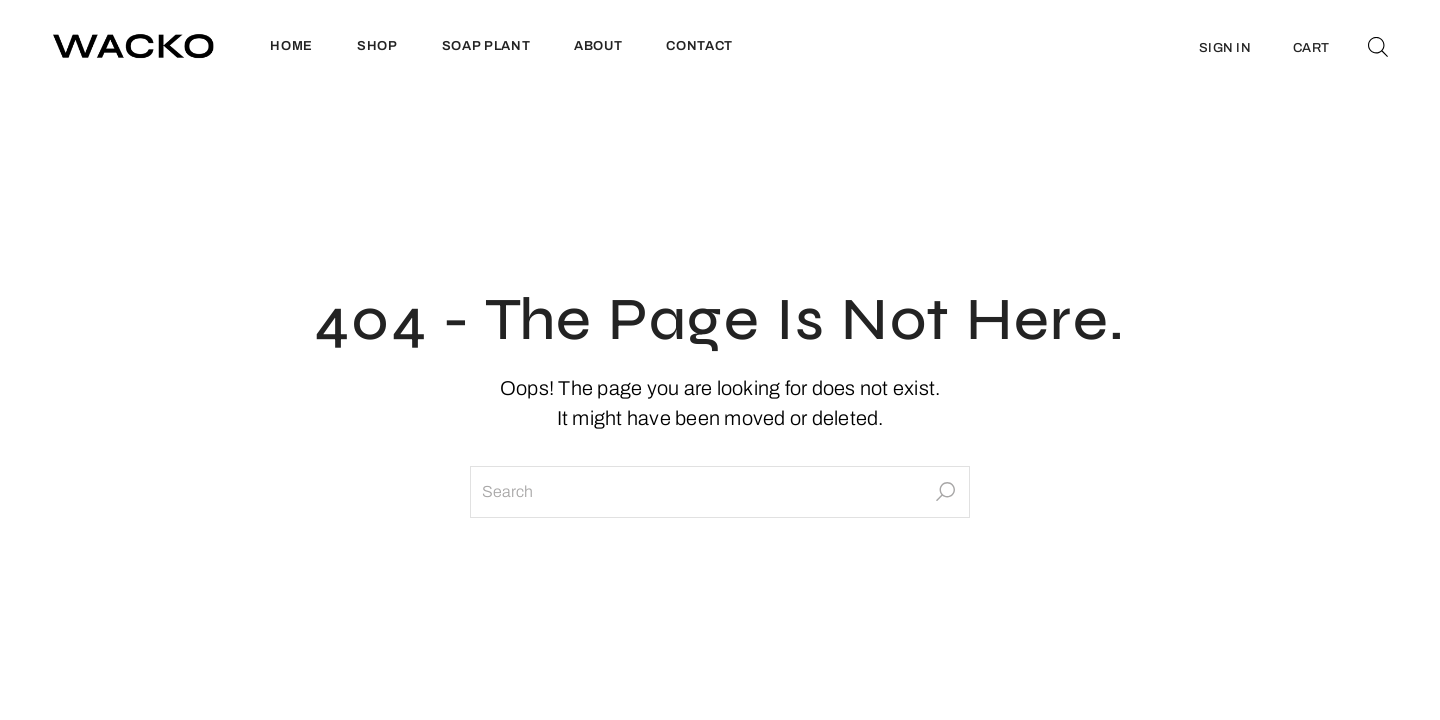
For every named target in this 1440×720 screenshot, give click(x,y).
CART (1311, 48)
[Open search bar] (1378, 46)
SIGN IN (1225, 48)
